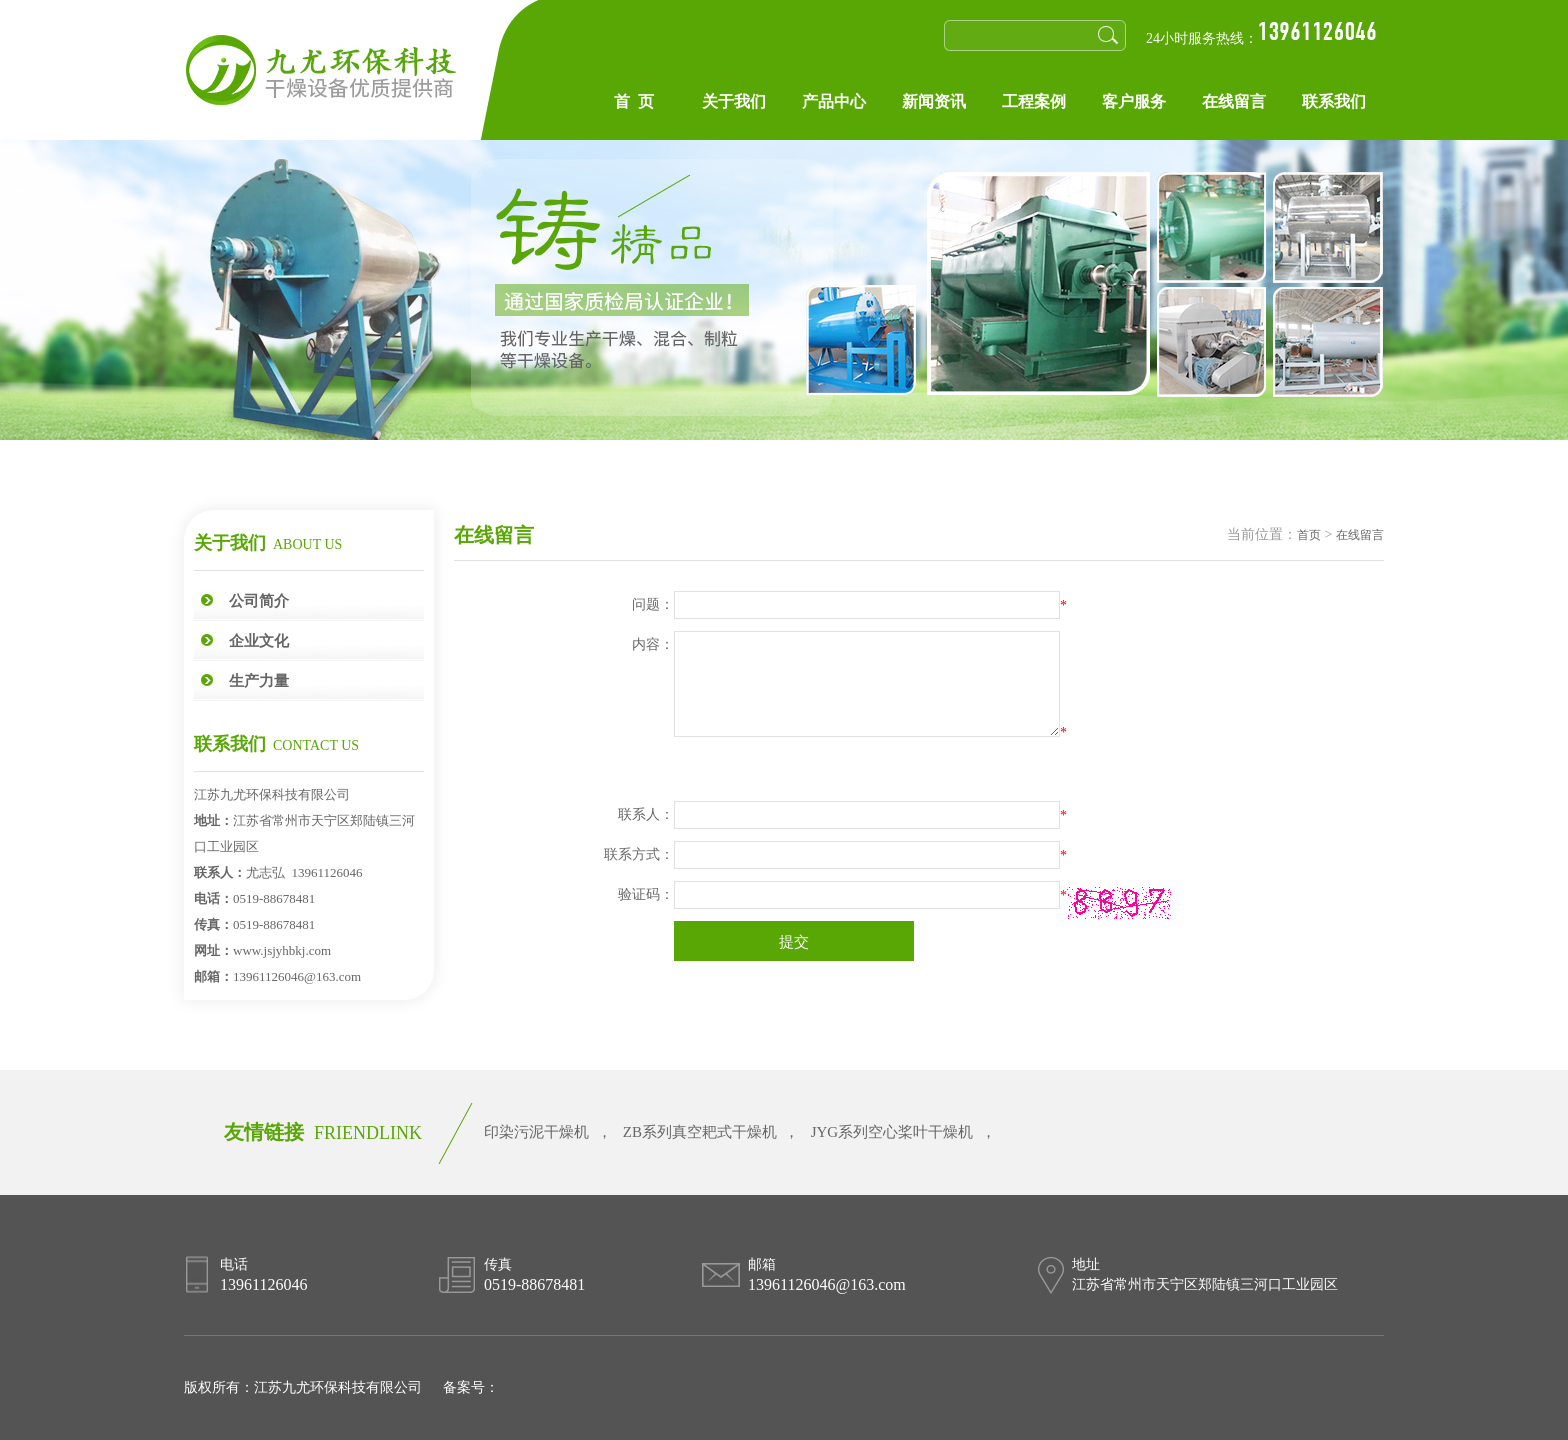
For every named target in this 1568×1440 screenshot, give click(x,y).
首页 (1309, 535)
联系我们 (1334, 101)
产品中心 (834, 101)
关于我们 (734, 101)
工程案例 (1034, 101)
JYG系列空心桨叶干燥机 (892, 1132)
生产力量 (259, 681)
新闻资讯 (934, 101)
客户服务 (1134, 101)
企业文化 (259, 641)
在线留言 (1234, 101)
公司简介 (259, 601)
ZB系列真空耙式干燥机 (700, 1132)
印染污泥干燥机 (536, 1132)
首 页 (634, 101)
